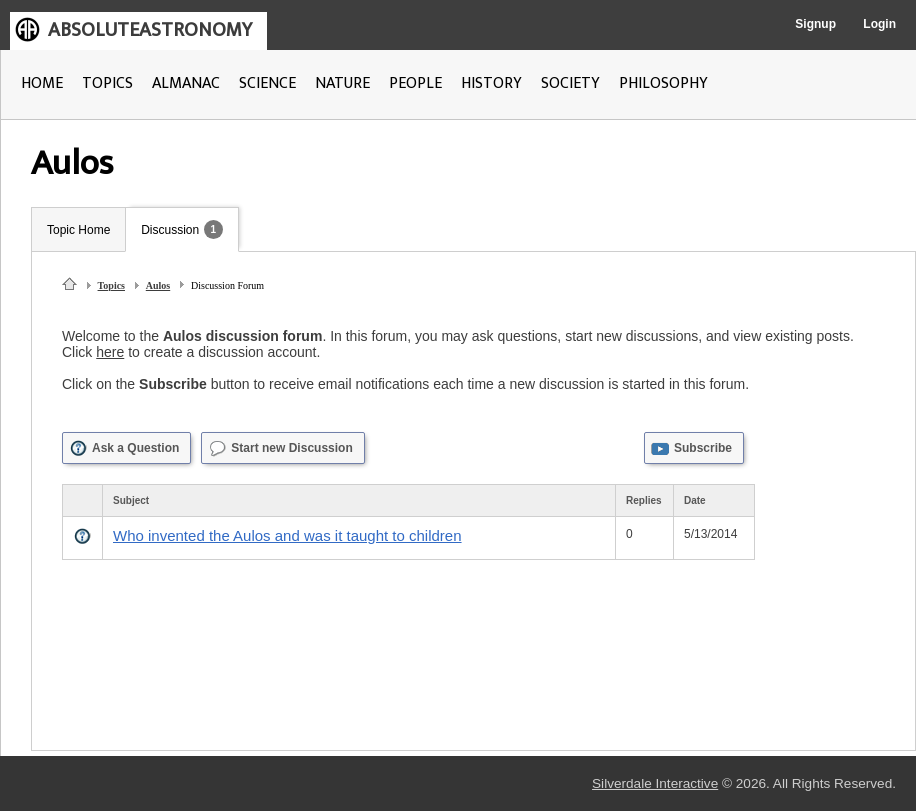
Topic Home (78, 230)
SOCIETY (570, 83)
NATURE (342, 83)
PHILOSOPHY (663, 83)
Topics (111, 285)
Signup (815, 24)
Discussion (170, 230)
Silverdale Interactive (655, 783)
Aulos (158, 285)
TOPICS (107, 83)
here (110, 352)
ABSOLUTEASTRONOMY (150, 30)
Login (879, 24)
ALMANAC (186, 83)
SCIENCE (267, 83)
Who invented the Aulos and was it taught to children (287, 535)
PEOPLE (415, 83)
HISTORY (491, 83)
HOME (42, 83)
